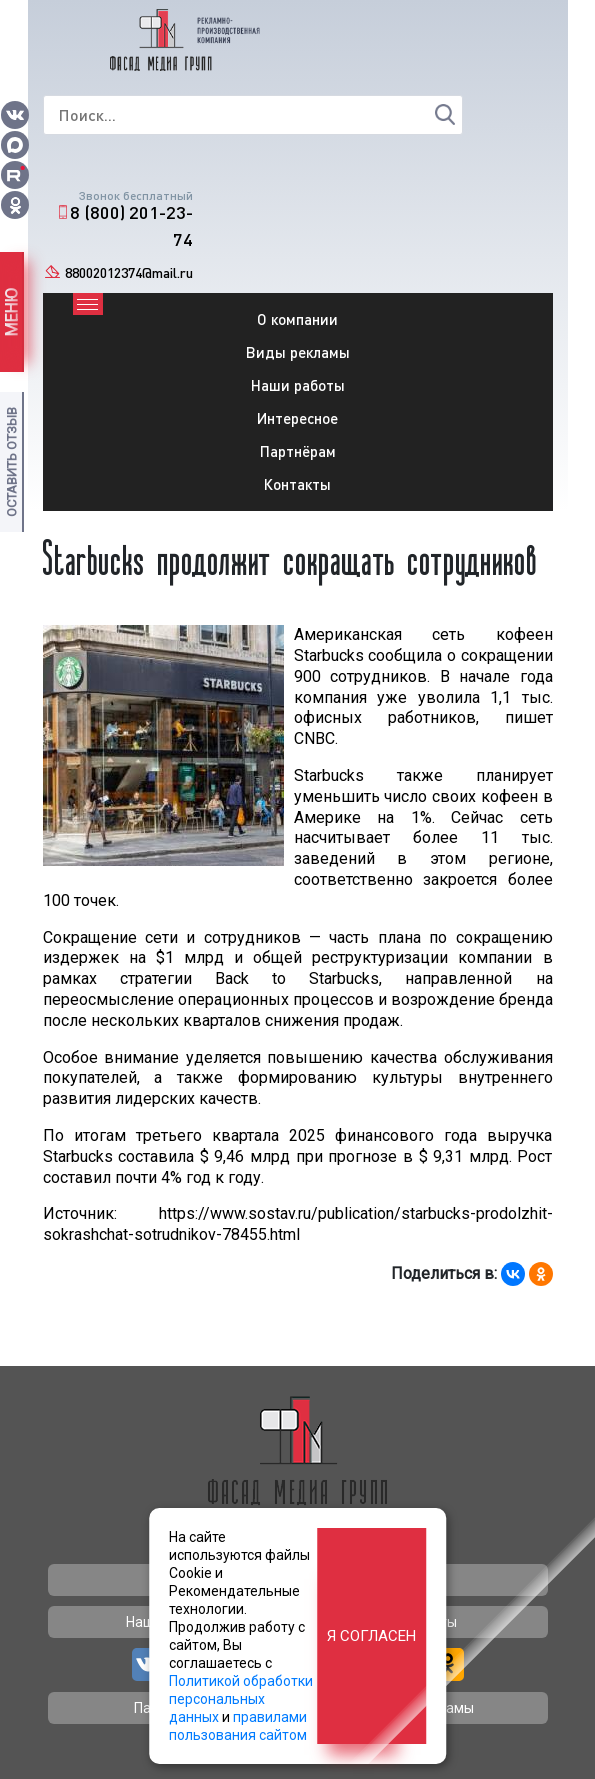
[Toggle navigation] (88, 304)
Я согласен (371, 1636)
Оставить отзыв (11, 462)
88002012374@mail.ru (129, 272)
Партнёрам (298, 451)
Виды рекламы (298, 352)
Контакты (297, 484)
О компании (297, 319)
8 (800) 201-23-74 (131, 225)
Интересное (297, 418)
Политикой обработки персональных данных (241, 1699)
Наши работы (298, 385)
